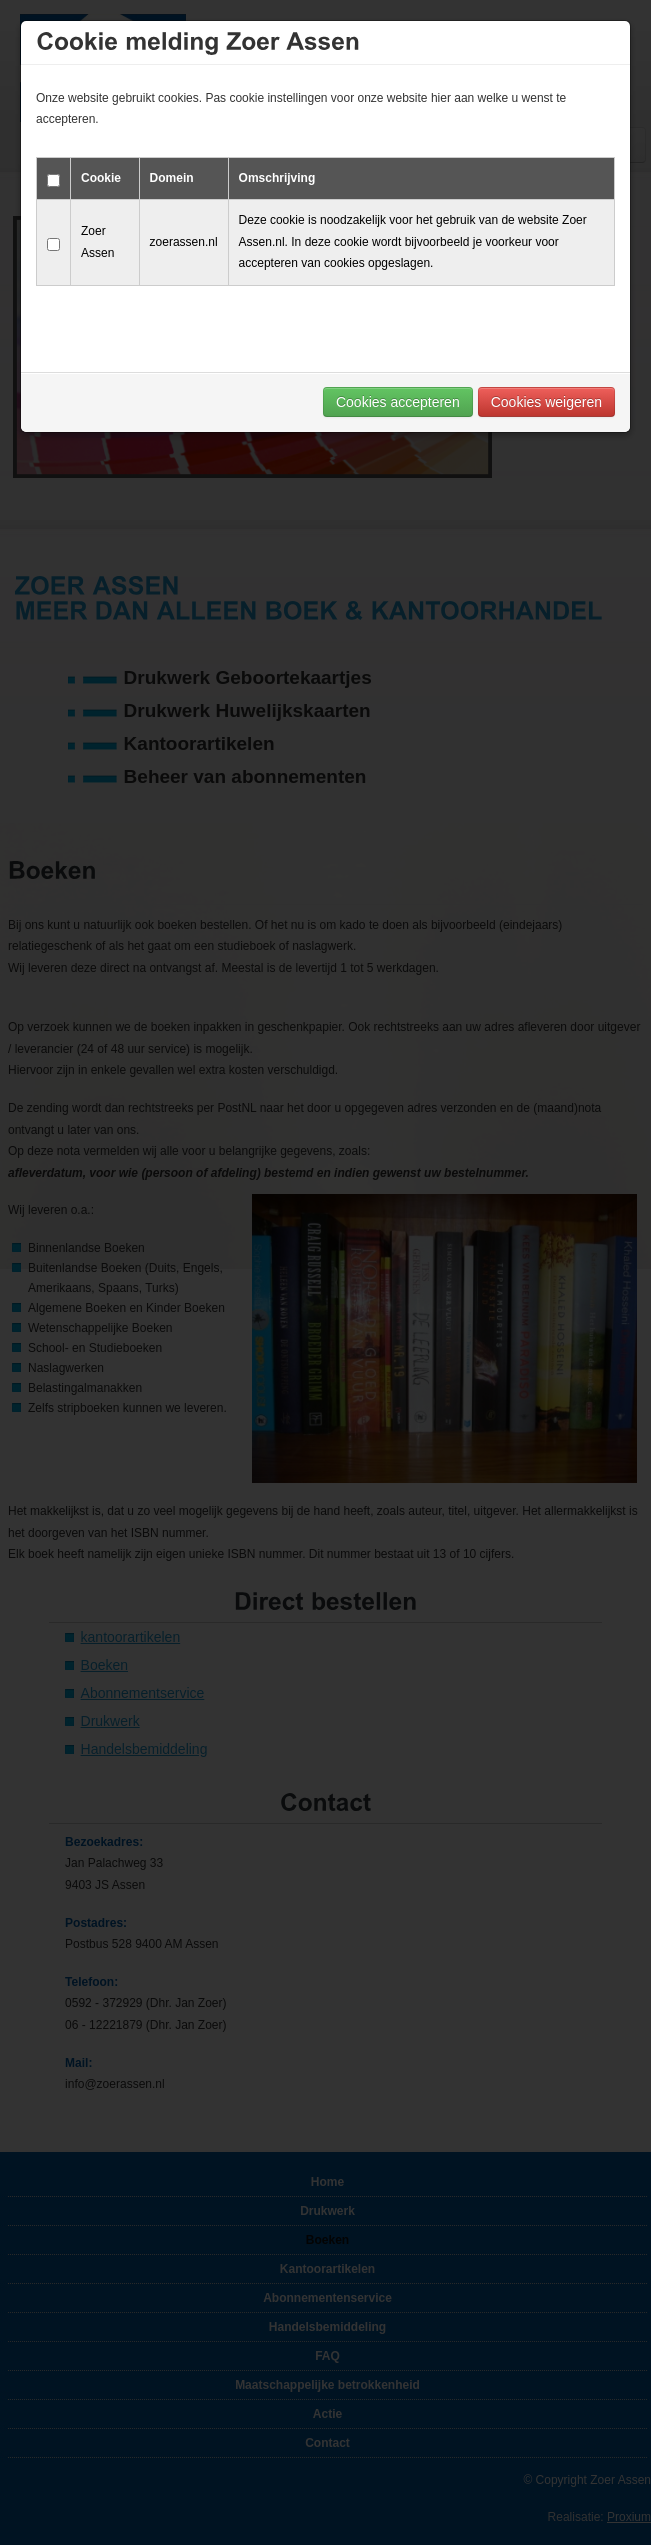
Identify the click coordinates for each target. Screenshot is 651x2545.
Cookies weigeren (546, 402)
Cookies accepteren (398, 402)
